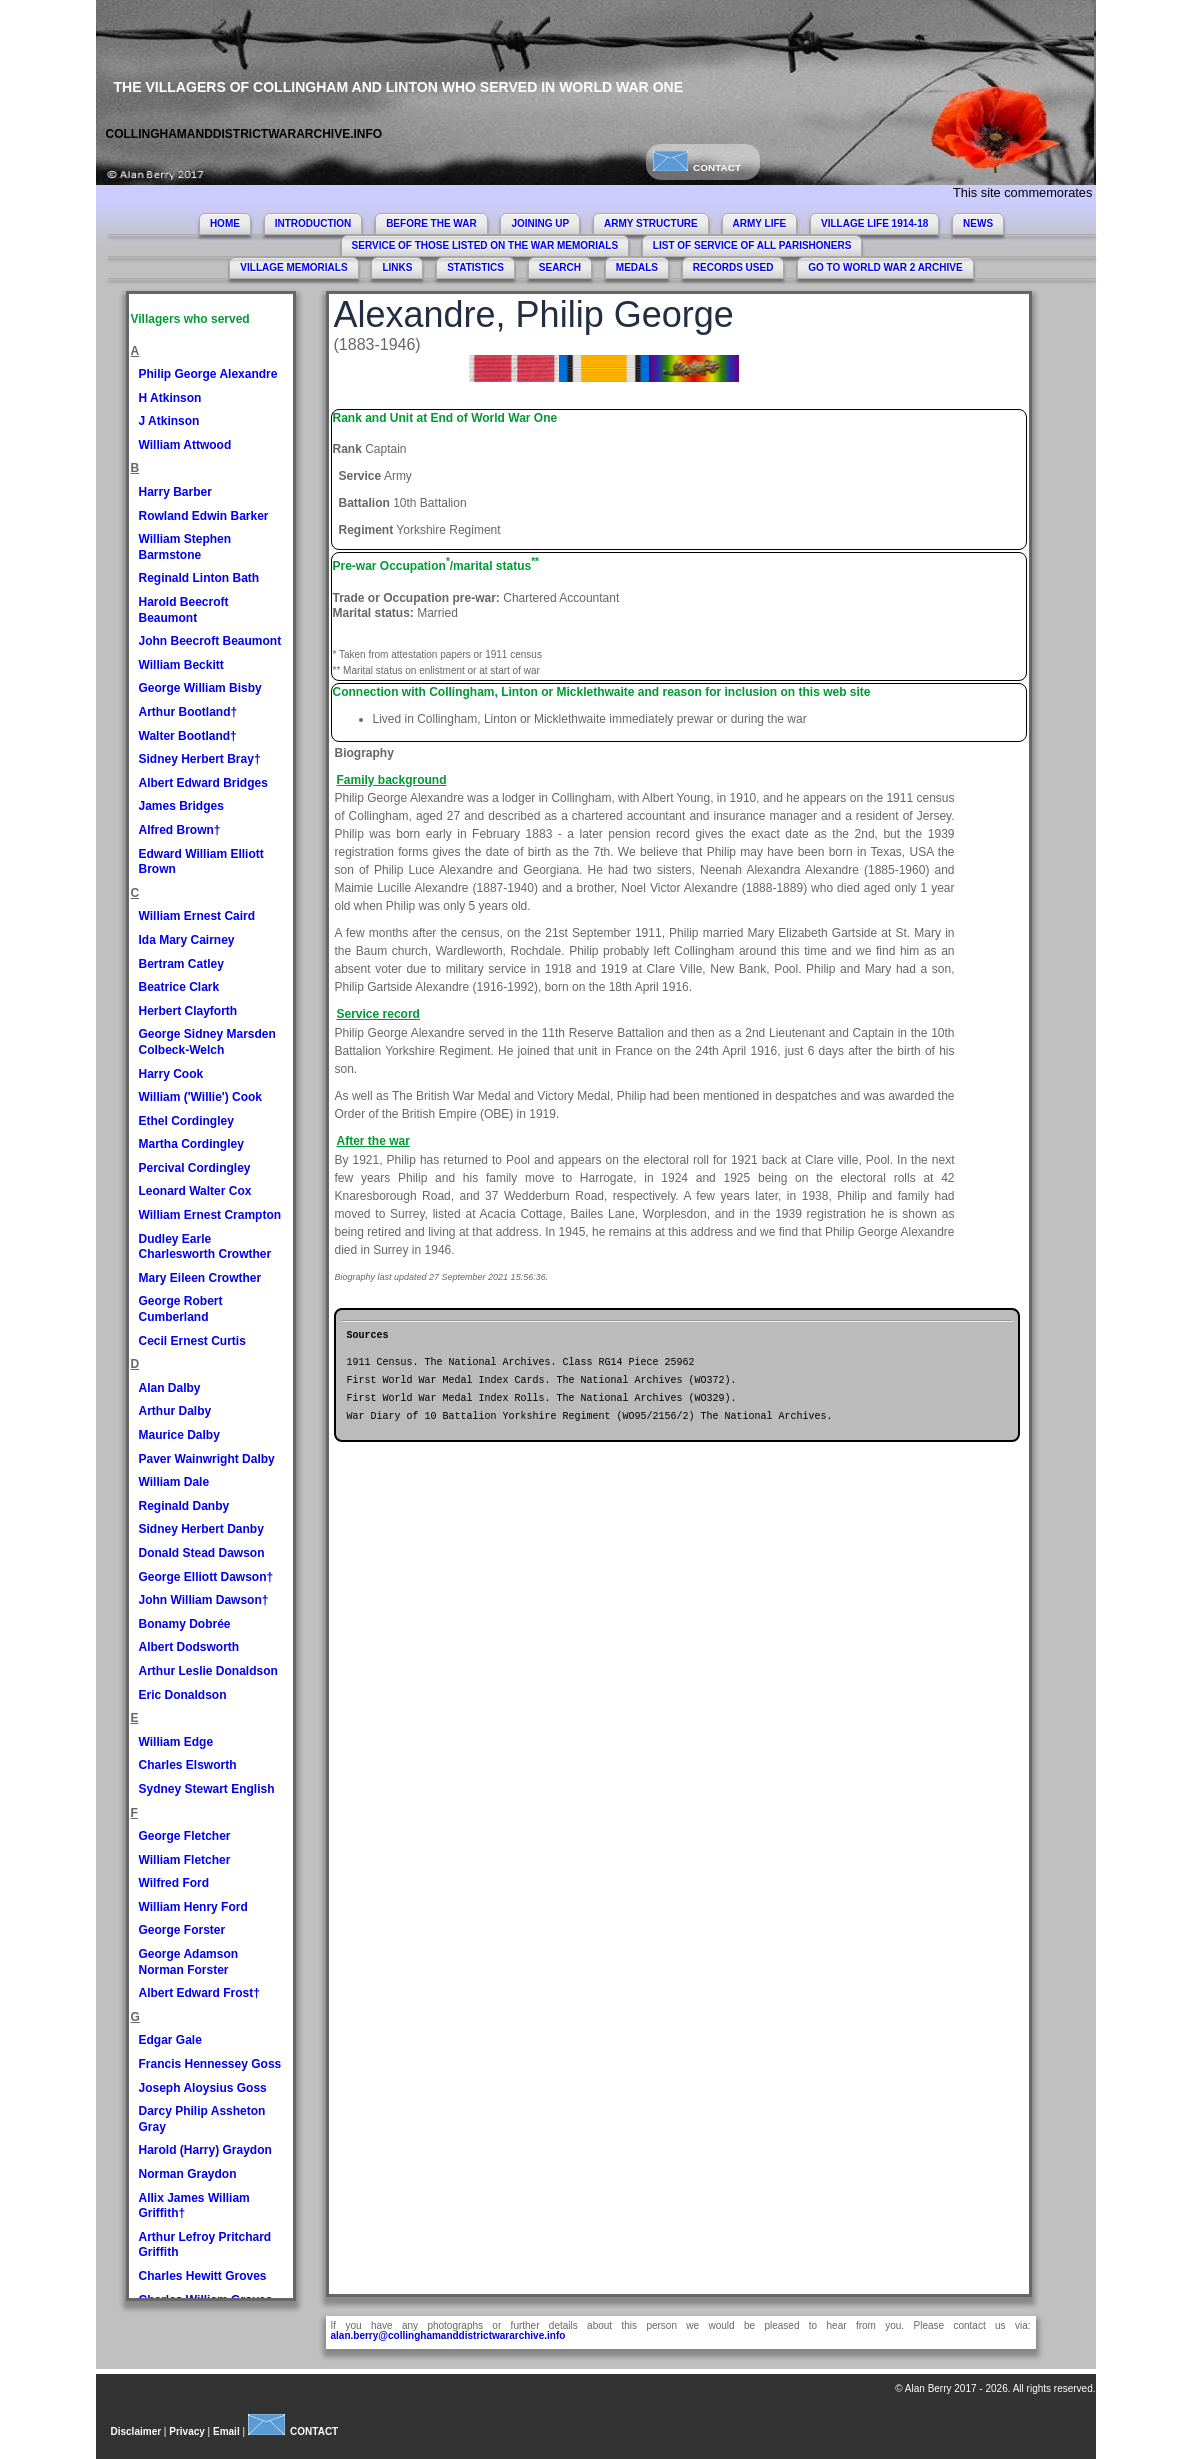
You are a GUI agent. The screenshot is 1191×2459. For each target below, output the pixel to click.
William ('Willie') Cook (201, 1097)
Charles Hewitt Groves (203, 2276)
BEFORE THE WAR (431, 223)
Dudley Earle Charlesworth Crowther (205, 1247)
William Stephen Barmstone (185, 547)
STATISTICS (475, 267)
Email (226, 2431)
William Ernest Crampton (210, 1215)
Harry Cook (171, 1074)
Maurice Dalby (179, 1435)
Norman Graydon (188, 2174)
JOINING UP (540, 223)
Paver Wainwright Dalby (207, 1459)
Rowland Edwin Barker (204, 516)
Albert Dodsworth (189, 1647)
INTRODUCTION (313, 223)
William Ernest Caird (197, 916)
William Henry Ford (193, 1907)
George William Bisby (200, 688)
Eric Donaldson (183, 1695)
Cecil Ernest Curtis (192, 1341)
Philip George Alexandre (208, 374)
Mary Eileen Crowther (200, 1278)
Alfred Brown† (180, 830)
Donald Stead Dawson (202, 1553)
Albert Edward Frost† (199, 1993)
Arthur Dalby (175, 1411)
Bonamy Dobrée (185, 1624)
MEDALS (637, 267)
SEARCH (560, 267)
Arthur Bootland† (188, 712)
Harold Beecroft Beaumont (184, 610)
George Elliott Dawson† (206, 1577)
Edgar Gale (170, 2040)
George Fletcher (185, 1836)
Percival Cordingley (195, 1168)
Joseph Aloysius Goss (203, 2088)
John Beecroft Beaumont (210, 641)
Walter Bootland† (188, 736)
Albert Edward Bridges (203, 783)
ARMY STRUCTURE (651, 223)
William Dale (174, 1482)
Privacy (187, 2431)
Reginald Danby (184, 1506)
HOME (225, 223)
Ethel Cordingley (186, 1121)
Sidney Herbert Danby (201, 1529)
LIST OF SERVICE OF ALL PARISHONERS (752, 245)
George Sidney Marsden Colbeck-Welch (207, 1042)
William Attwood (185, 445)
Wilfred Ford (174, 1883)
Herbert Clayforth (188, 1011)
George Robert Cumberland (181, 1309)
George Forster (182, 1930)
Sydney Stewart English (207, 1789)
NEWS (978, 223)
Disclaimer (136, 2431)
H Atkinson (170, 398)
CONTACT (697, 167)
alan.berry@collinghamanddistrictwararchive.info (448, 2335)
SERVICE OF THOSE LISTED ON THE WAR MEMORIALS (485, 245)
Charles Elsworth (188, 1765)
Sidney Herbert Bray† (200, 759)
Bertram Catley (181, 964)
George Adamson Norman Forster (189, 1962)
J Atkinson (169, 421)
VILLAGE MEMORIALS (293, 267)
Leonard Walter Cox (195, 1191)
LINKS (397, 267)
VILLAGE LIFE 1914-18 (874, 223)
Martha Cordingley (191, 1144)
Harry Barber (175, 492)
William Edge (176, 1742)
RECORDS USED (733, 267)
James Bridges (181, 806)
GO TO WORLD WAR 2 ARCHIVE (885, 267)
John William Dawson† (204, 1600)
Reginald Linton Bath (199, 578)
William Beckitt (181, 665)
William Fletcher (185, 1860)
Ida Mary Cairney (187, 940)
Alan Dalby (170, 1388)
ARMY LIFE (760, 223)
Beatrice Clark (179, 987)
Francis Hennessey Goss (210, 2064)
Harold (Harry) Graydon (205, 2150)
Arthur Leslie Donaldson (208, 1671)
